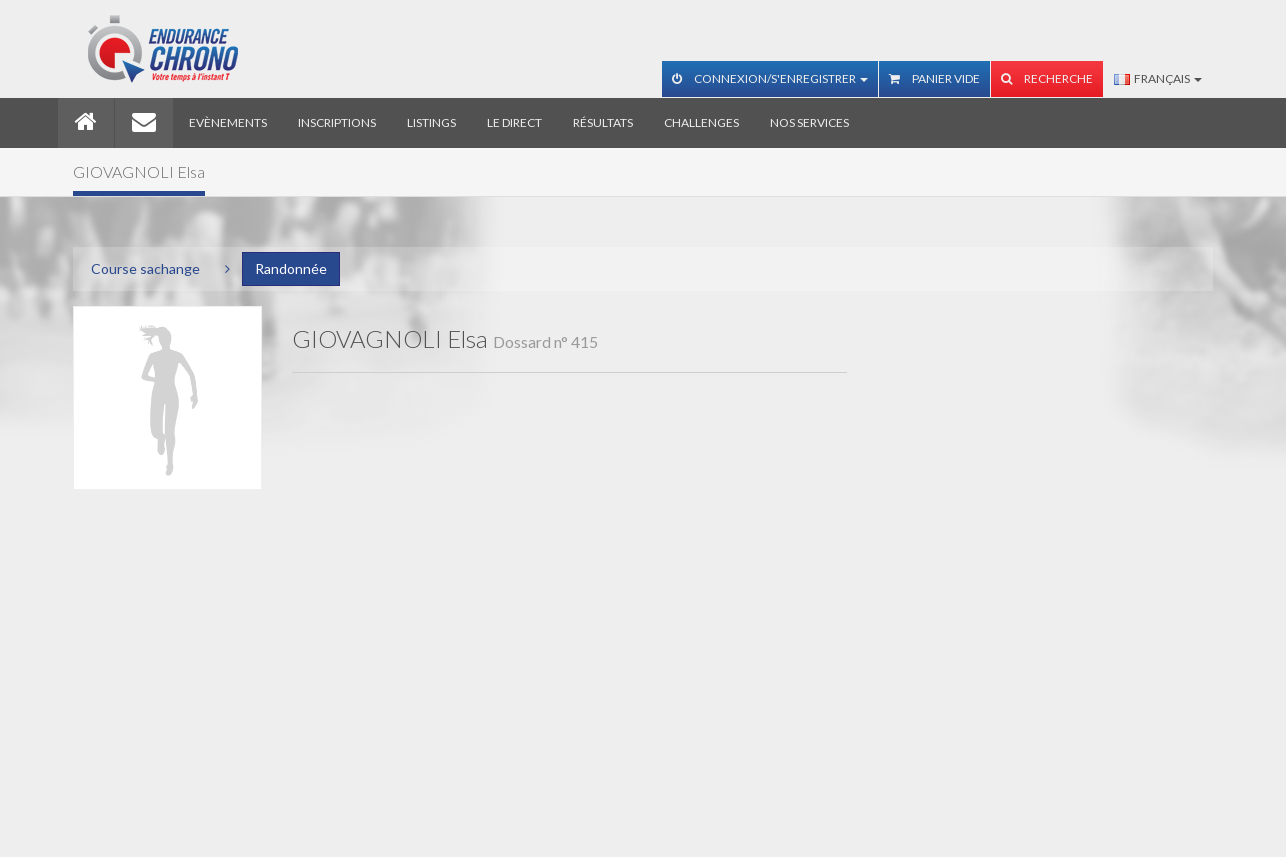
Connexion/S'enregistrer (770, 78)
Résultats (603, 122)
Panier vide (934, 78)
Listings (431, 122)
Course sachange (145, 268)
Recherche (1047, 78)
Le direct (514, 122)
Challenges (701, 122)
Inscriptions (337, 122)
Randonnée (291, 268)
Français (1158, 78)
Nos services (809, 122)
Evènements (228, 122)
